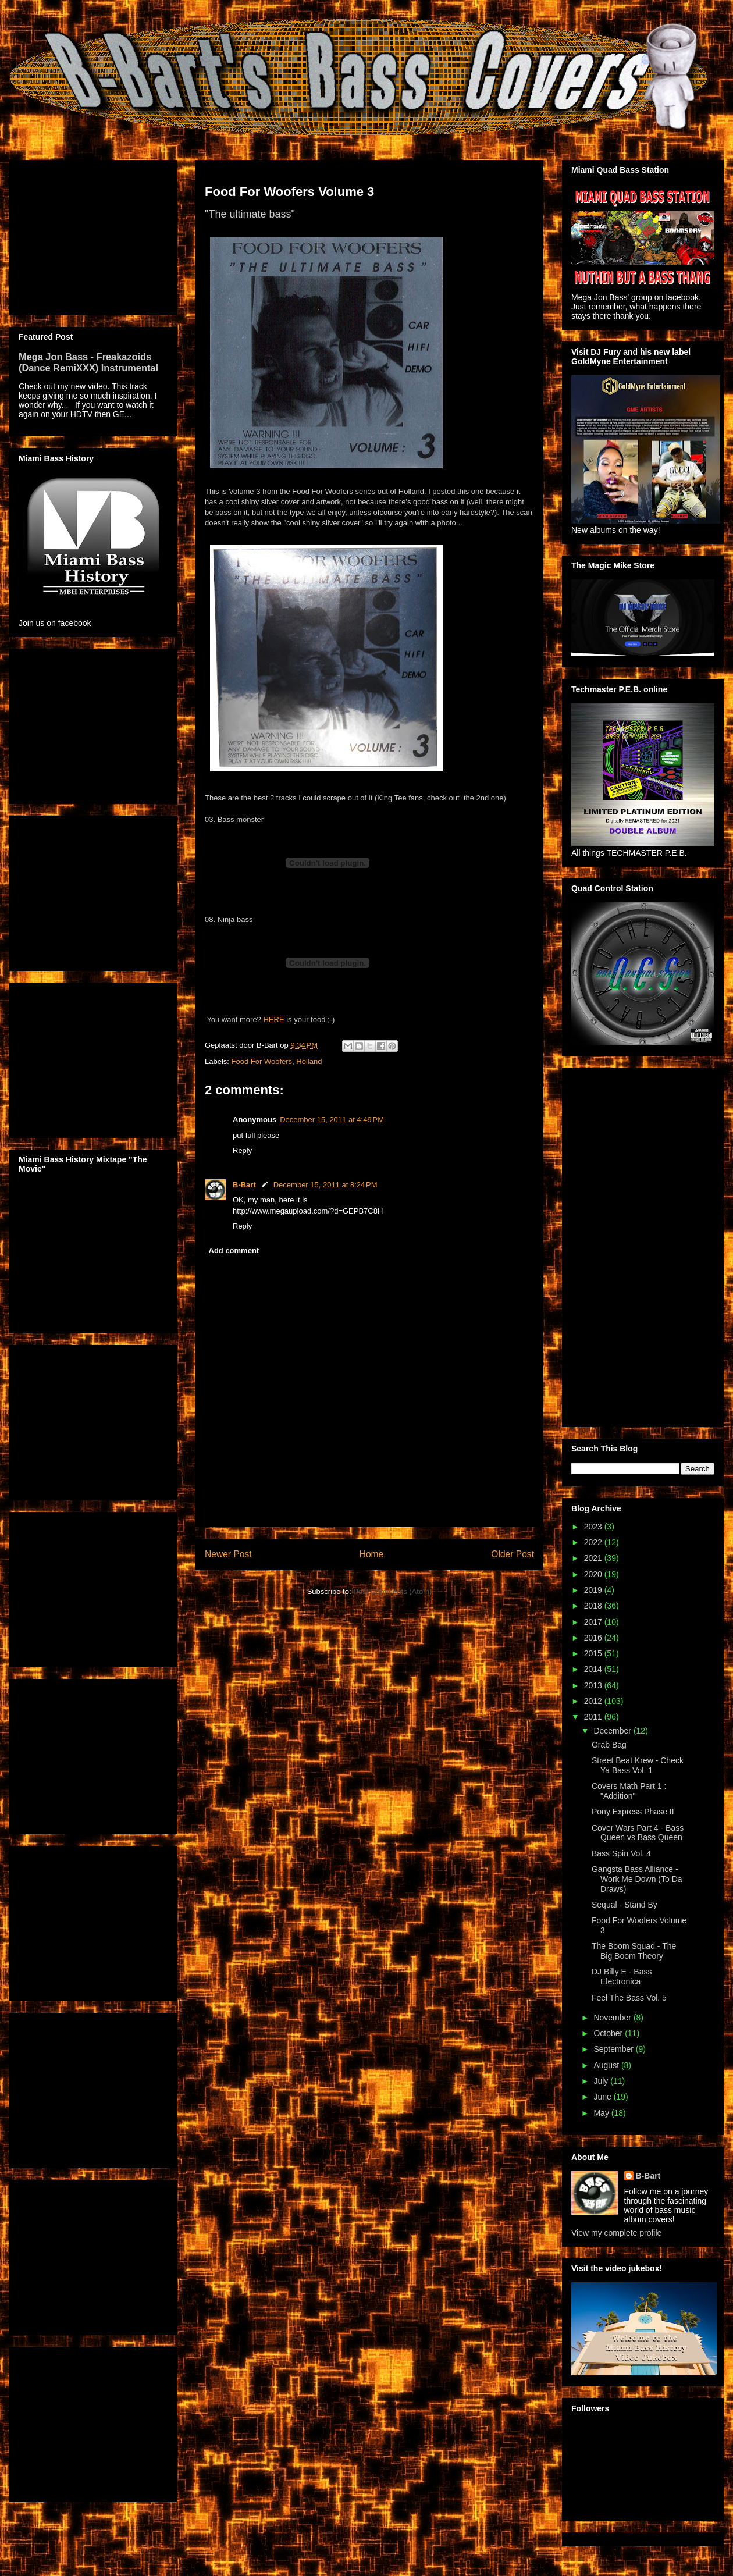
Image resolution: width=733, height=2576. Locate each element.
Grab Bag (609, 1744)
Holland (309, 1061)
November (613, 2017)
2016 (594, 1637)
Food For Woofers (262, 1061)
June (603, 2096)
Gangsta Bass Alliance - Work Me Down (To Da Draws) (637, 1879)
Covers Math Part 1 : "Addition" (629, 1791)
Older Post (512, 1554)
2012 (594, 1701)
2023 (594, 1526)
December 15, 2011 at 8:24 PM (325, 1184)
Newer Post (228, 1554)
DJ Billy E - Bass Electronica (622, 1976)
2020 (594, 1574)
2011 (594, 1716)
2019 (594, 1590)
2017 (594, 1622)
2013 (594, 1685)
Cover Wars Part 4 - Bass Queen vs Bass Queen (638, 1832)
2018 (594, 1605)
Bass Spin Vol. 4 (621, 1853)
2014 (594, 1669)
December (613, 1730)
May (602, 2113)
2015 (594, 1653)
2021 (594, 1558)
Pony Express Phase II (633, 1811)
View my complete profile (616, 2232)
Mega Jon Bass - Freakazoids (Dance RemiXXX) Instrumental (88, 362)
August (607, 2065)
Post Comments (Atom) (392, 1591)
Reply (242, 1150)
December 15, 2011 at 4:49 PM (332, 1119)
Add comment (234, 1250)
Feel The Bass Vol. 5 (629, 1997)
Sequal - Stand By (624, 1904)
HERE (273, 1019)
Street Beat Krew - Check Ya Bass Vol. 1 (638, 1765)
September (614, 2049)
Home (372, 1554)
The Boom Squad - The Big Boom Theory (634, 1951)
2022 (594, 1542)
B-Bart (244, 1184)
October (609, 2033)
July (601, 2081)
